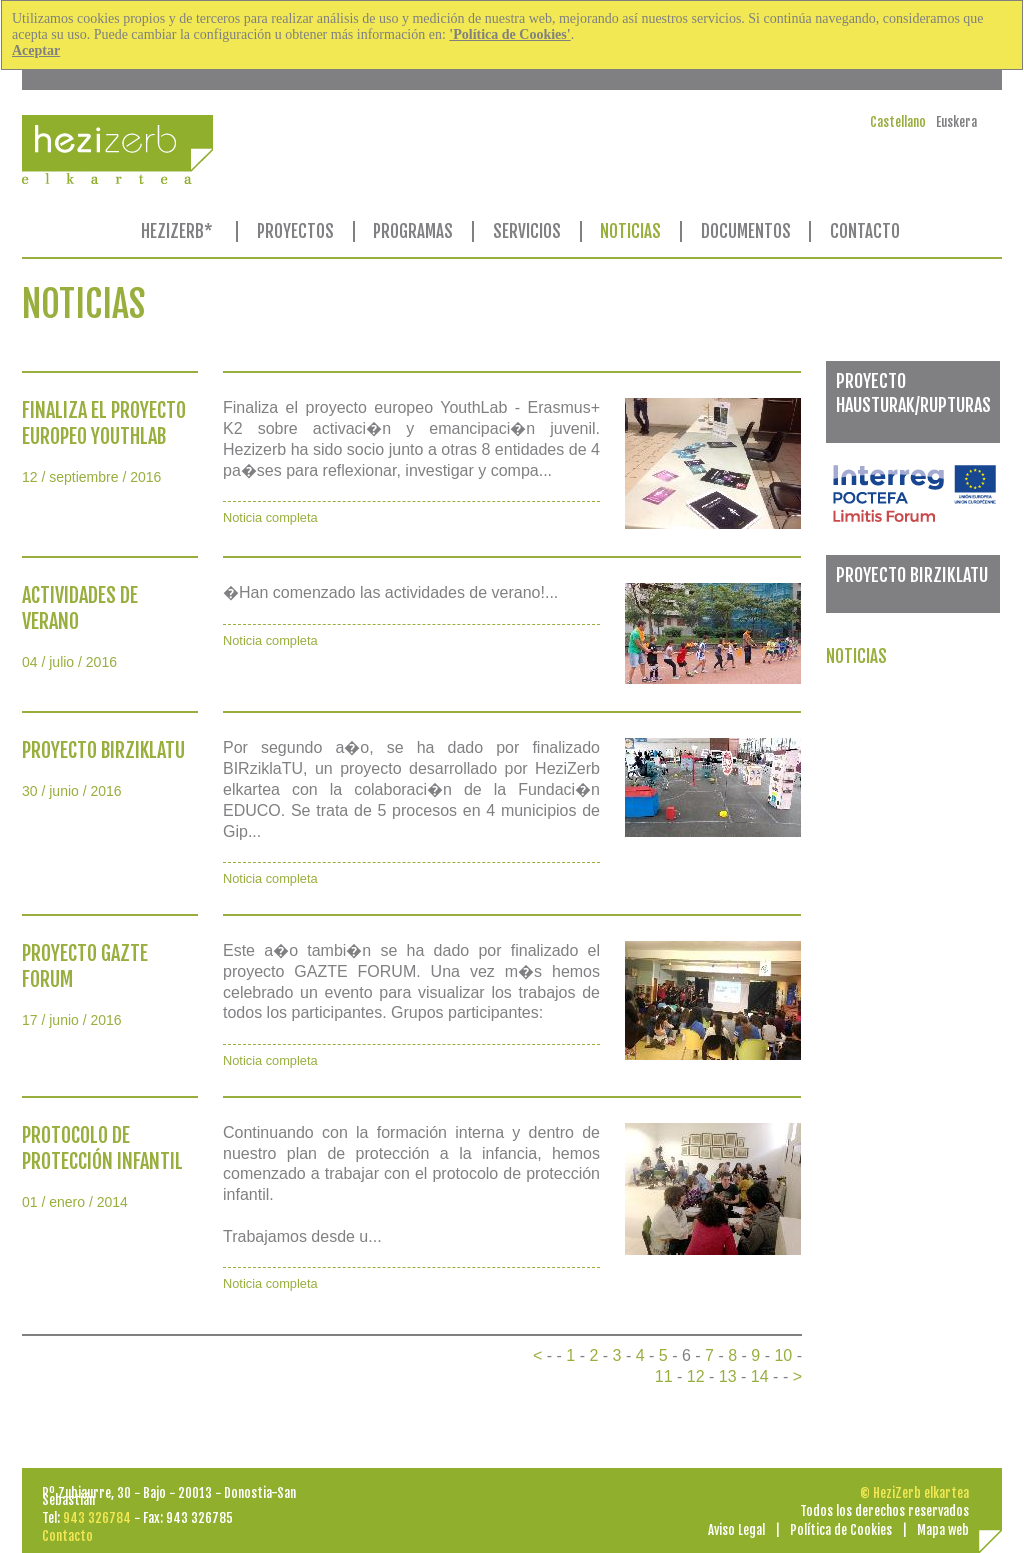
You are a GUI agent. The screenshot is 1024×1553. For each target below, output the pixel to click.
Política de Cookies (841, 1530)
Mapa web (943, 1530)
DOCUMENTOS (746, 231)
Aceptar (36, 50)
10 (783, 1355)
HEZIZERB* (177, 231)
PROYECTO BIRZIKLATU (103, 750)
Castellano (898, 122)
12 (696, 1376)
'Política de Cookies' (509, 34)
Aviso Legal (736, 1530)
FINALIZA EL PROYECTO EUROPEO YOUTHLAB (104, 423)
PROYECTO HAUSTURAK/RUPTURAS (913, 392)
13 (728, 1376)
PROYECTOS (295, 231)
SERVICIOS (527, 231)
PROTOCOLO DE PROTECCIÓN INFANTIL (102, 1148)
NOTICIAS (630, 231)
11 (664, 1376)
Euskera (956, 122)
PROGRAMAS (413, 231)
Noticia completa (270, 517)
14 (760, 1376)
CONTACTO (865, 231)
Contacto (67, 1536)
